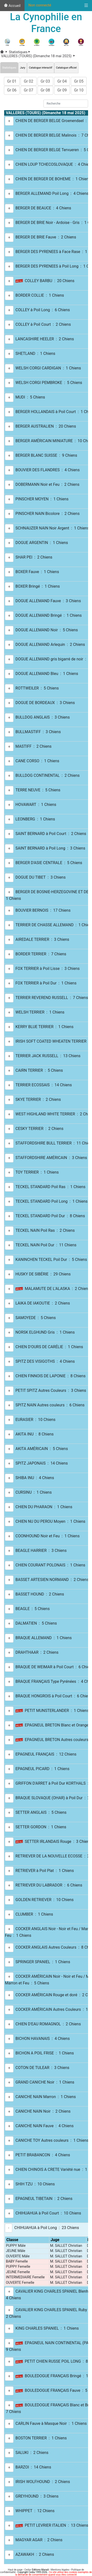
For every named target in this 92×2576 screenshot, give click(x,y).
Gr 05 (78, 81)
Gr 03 (45, 81)
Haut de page (15, 2569)
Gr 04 (62, 81)
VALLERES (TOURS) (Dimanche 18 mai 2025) (38, 56)
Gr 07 (28, 90)
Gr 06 (11, 90)
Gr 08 (45, 90)
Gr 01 (11, 81)
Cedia (27, 2569)
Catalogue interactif (40, 67)
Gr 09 (62, 90)
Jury (22, 67)
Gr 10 (78, 90)
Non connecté (39, 5)
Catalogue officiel (66, 67)
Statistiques (20, 52)
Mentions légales (60, 2569)
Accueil (12, 5)
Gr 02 (28, 81)
